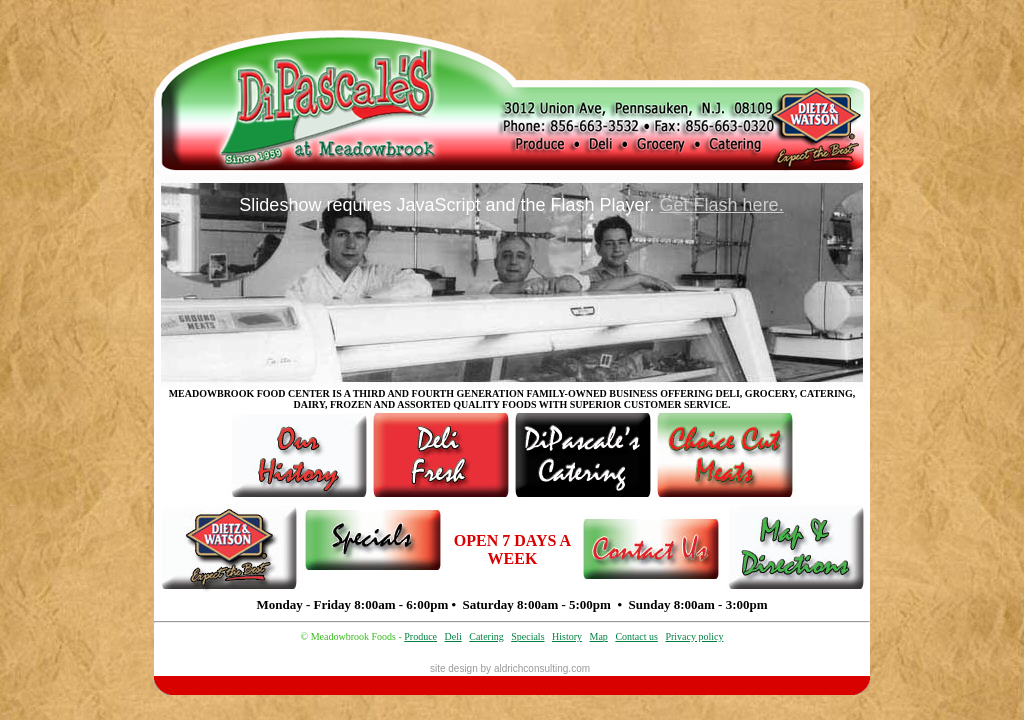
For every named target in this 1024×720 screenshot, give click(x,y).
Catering (486, 636)
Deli (453, 636)
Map (599, 636)
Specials (527, 636)
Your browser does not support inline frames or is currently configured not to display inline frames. (512, 281)
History (567, 636)
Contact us (636, 636)
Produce (420, 636)
